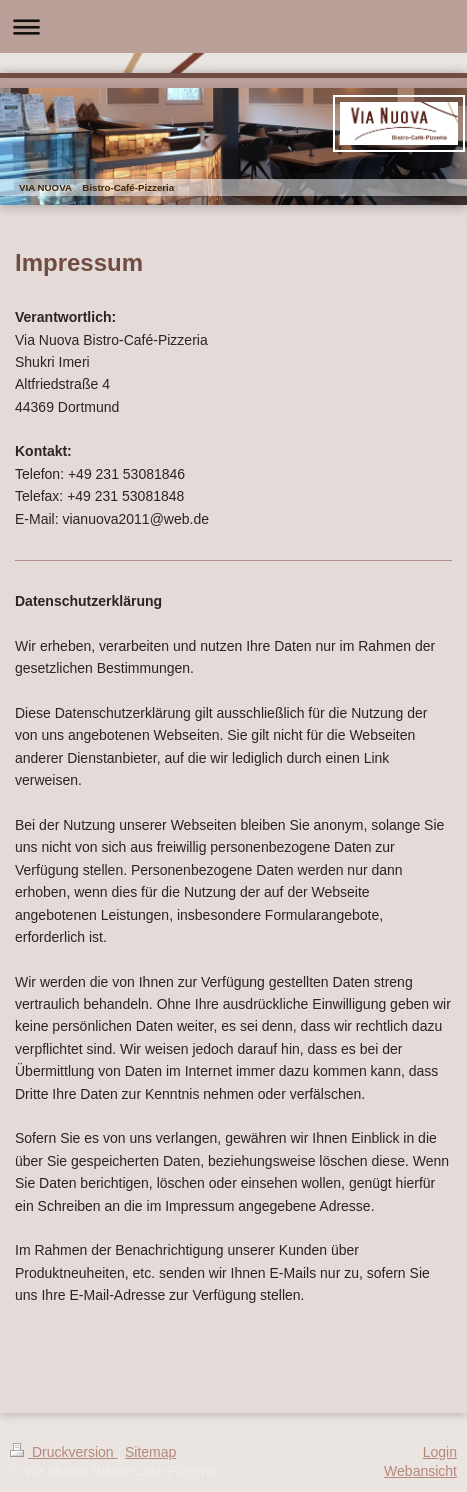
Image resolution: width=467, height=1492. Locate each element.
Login (440, 1452)
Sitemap (150, 1452)
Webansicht (420, 1471)
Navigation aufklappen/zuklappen (233, 26)
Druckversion (63, 1452)
